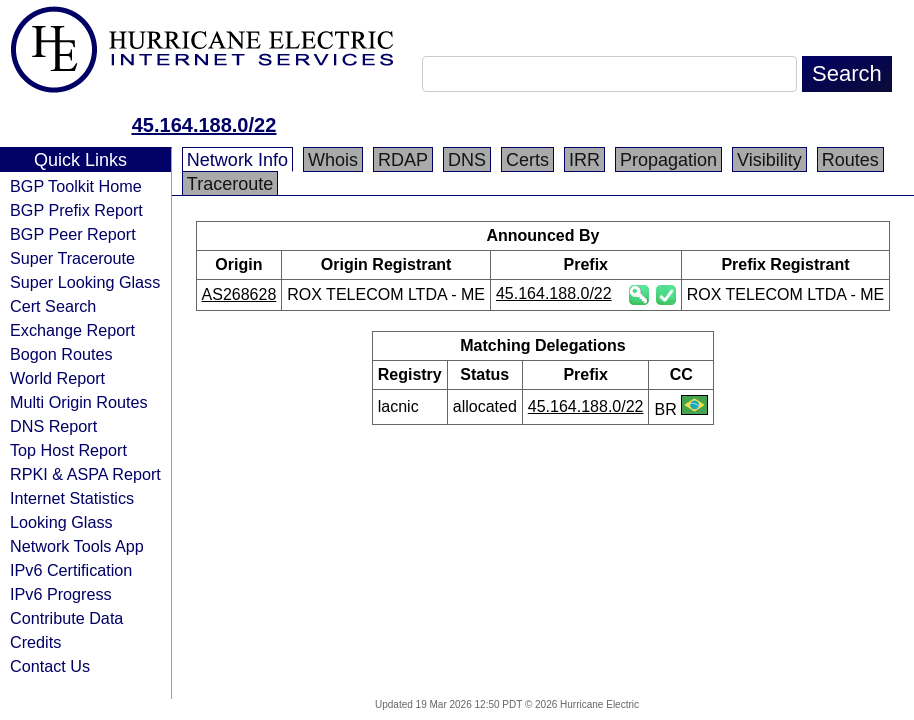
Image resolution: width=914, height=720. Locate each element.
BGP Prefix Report (76, 210)
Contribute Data (66, 618)
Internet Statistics (72, 498)
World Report (57, 378)
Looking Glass (61, 522)
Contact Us (50, 666)
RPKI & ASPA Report (85, 474)
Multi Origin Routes (79, 402)
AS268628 (239, 294)
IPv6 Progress (61, 594)
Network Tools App (77, 546)
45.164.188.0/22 (204, 125)
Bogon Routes (61, 354)
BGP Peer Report (73, 234)
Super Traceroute (72, 258)
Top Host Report (68, 450)
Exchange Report (72, 330)
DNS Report (53, 426)
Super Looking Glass (85, 282)
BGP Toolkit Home (76, 186)
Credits (35, 642)
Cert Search (53, 306)
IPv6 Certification (71, 570)
